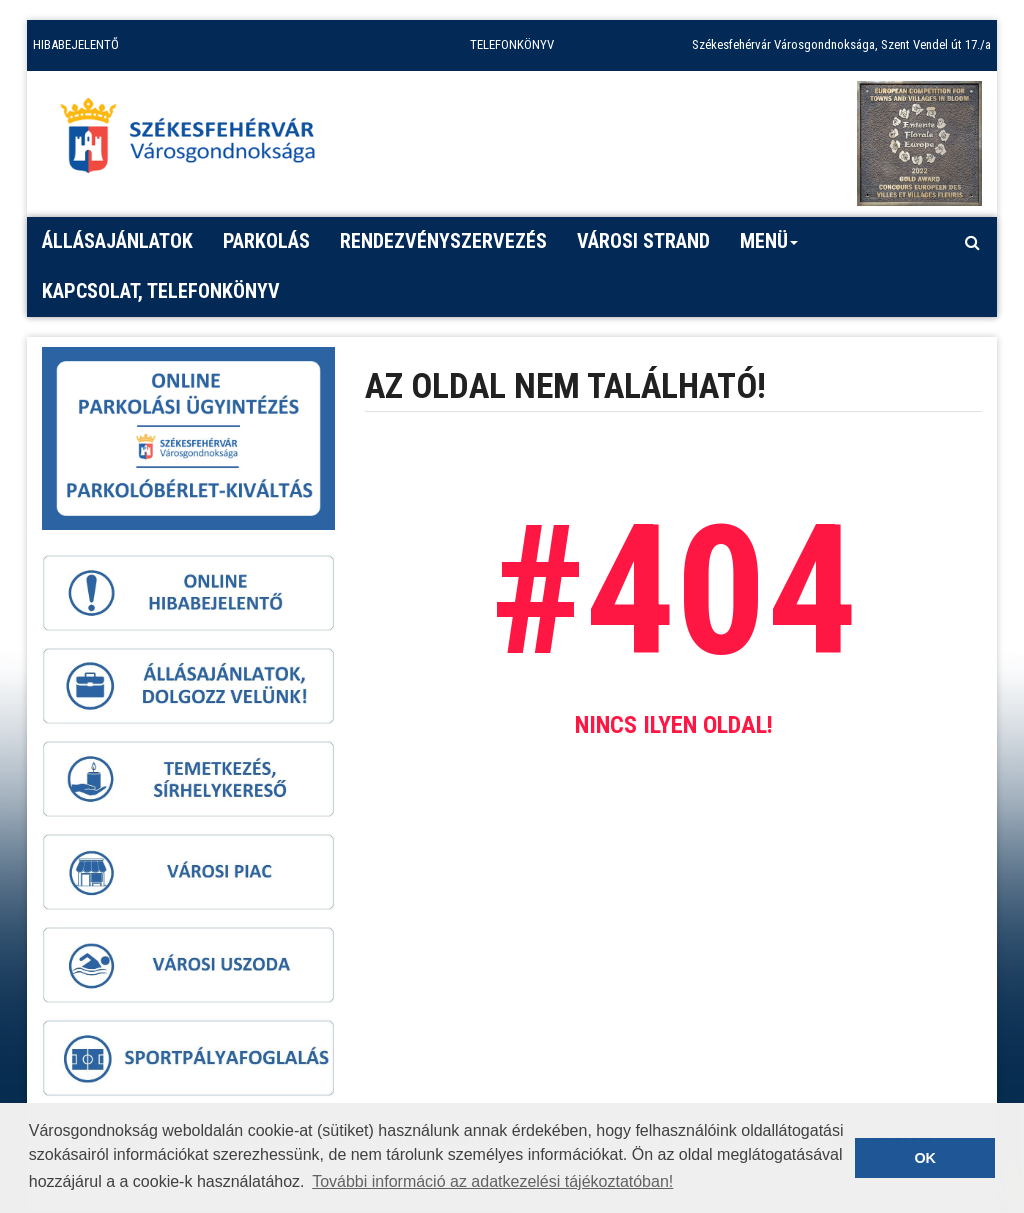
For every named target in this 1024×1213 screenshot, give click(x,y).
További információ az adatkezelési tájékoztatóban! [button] (492, 1181)
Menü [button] (769, 248)
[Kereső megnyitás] (972, 242)
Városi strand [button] (643, 241)
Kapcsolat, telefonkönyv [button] (161, 291)
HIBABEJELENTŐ (76, 44)
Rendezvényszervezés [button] (443, 241)
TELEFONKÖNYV (512, 44)
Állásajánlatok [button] (117, 241)
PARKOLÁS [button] (266, 241)
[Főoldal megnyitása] (197, 141)
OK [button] (925, 1158)
